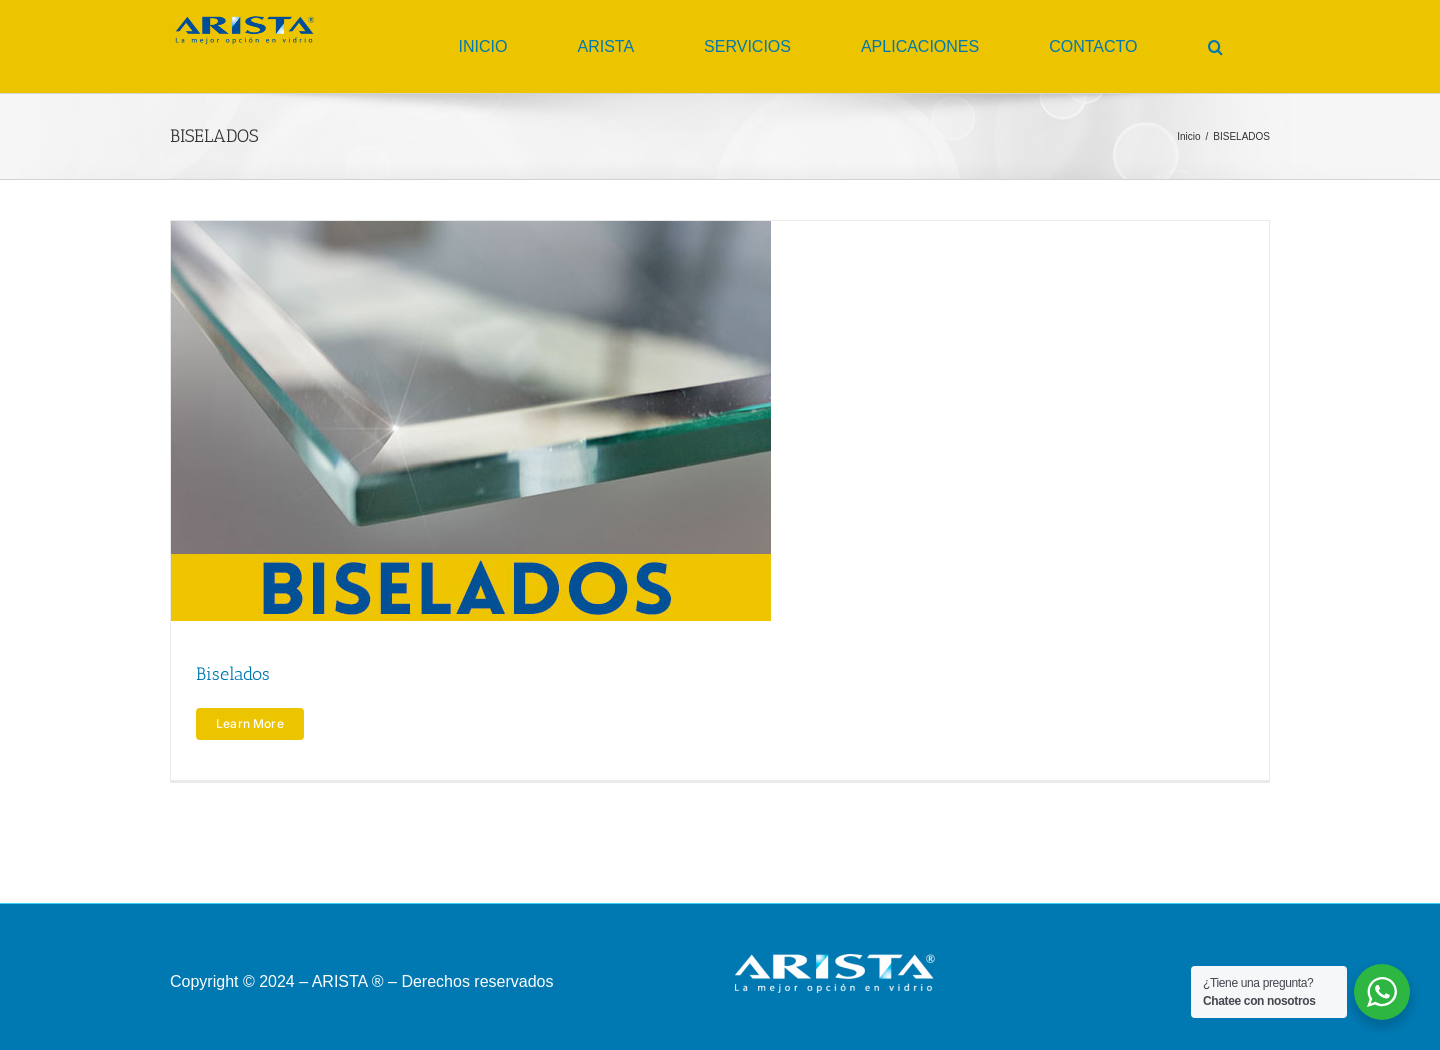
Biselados (233, 674)
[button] (1215, 46)
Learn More (250, 723)
